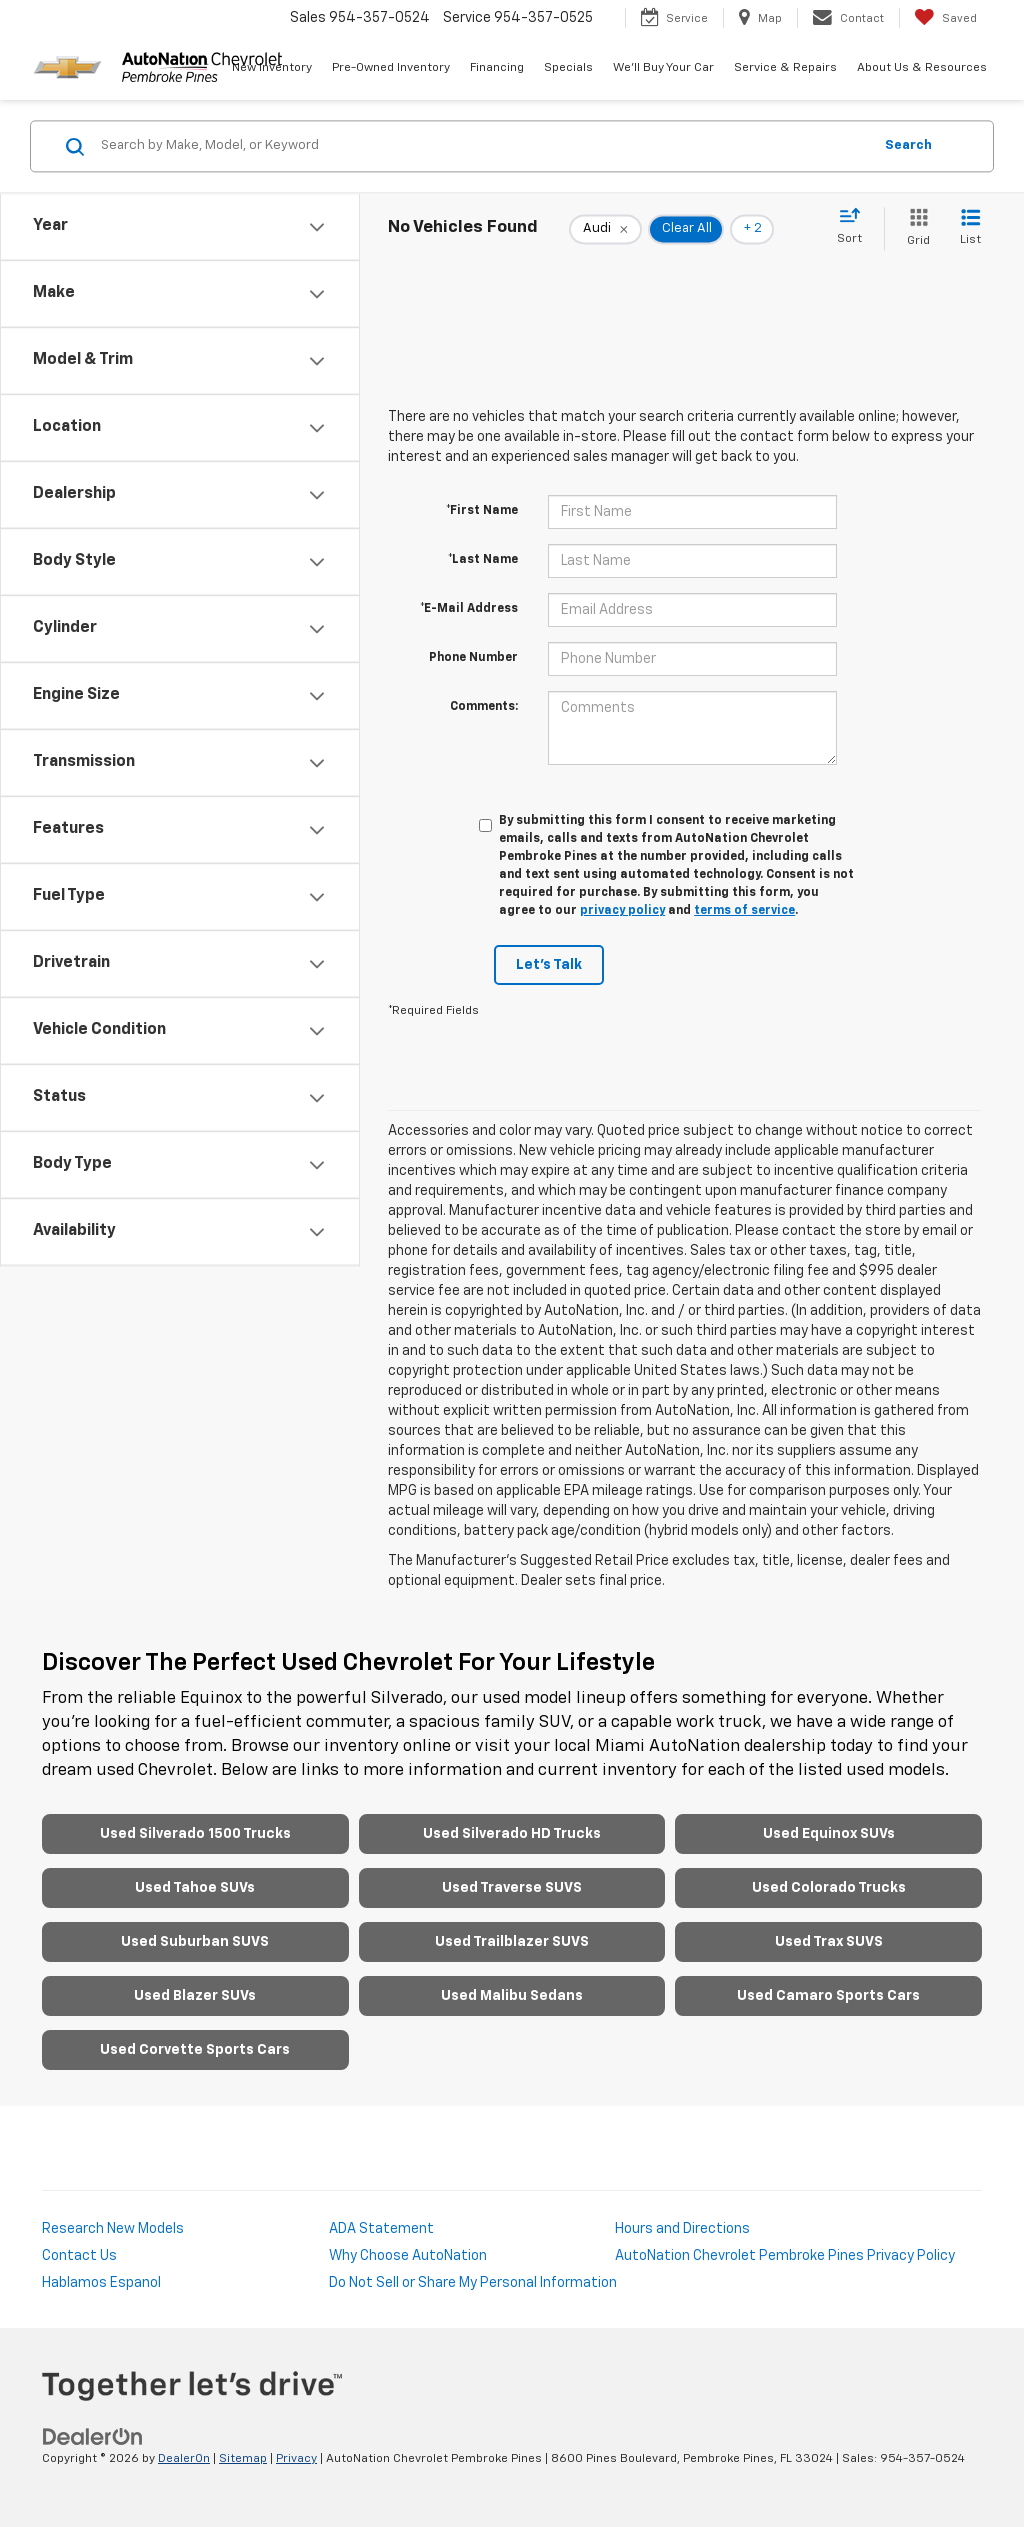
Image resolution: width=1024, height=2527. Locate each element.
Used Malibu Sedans (512, 1996)
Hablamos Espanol (101, 2283)
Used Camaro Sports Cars (828, 1996)
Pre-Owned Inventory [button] (391, 68)
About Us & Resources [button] (922, 68)
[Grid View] (914, 228)
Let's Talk (549, 965)
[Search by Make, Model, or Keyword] (483, 146)
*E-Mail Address (469, 609)
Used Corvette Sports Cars (195, 2050)
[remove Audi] (605, 229)
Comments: (484, 707)
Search (908, 145)
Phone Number (473, 658)
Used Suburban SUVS (195, 1942)
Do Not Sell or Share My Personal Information (473, 2283)
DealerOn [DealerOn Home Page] (184, 2459)
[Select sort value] (855, 227)
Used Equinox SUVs (829, 1834)
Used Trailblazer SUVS (512, 1942)
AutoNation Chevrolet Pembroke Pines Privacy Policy (785, 2256)
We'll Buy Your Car (663, 68)
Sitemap (243, 2459)
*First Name (482, 511)
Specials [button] (568, 68)
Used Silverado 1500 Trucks (195, 1834)
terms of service (744, 911)
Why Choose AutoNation (408, 2256)
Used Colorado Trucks (829, 1888)
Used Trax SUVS (829, 1942)
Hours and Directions (682, 2229)
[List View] (970, 228)
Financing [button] (497, 68)
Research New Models (113, 2229)
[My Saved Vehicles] (945, 18)
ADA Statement (381, 2229)
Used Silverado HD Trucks (512, 1834)
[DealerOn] (93, 2437)
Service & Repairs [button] (785, 68)
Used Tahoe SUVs (195, 1888)
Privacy (296, 2459)
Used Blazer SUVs (195, 1996)
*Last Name (483, 560)
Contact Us (79, 2256)
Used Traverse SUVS (512, 1888)
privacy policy (622, 911)
